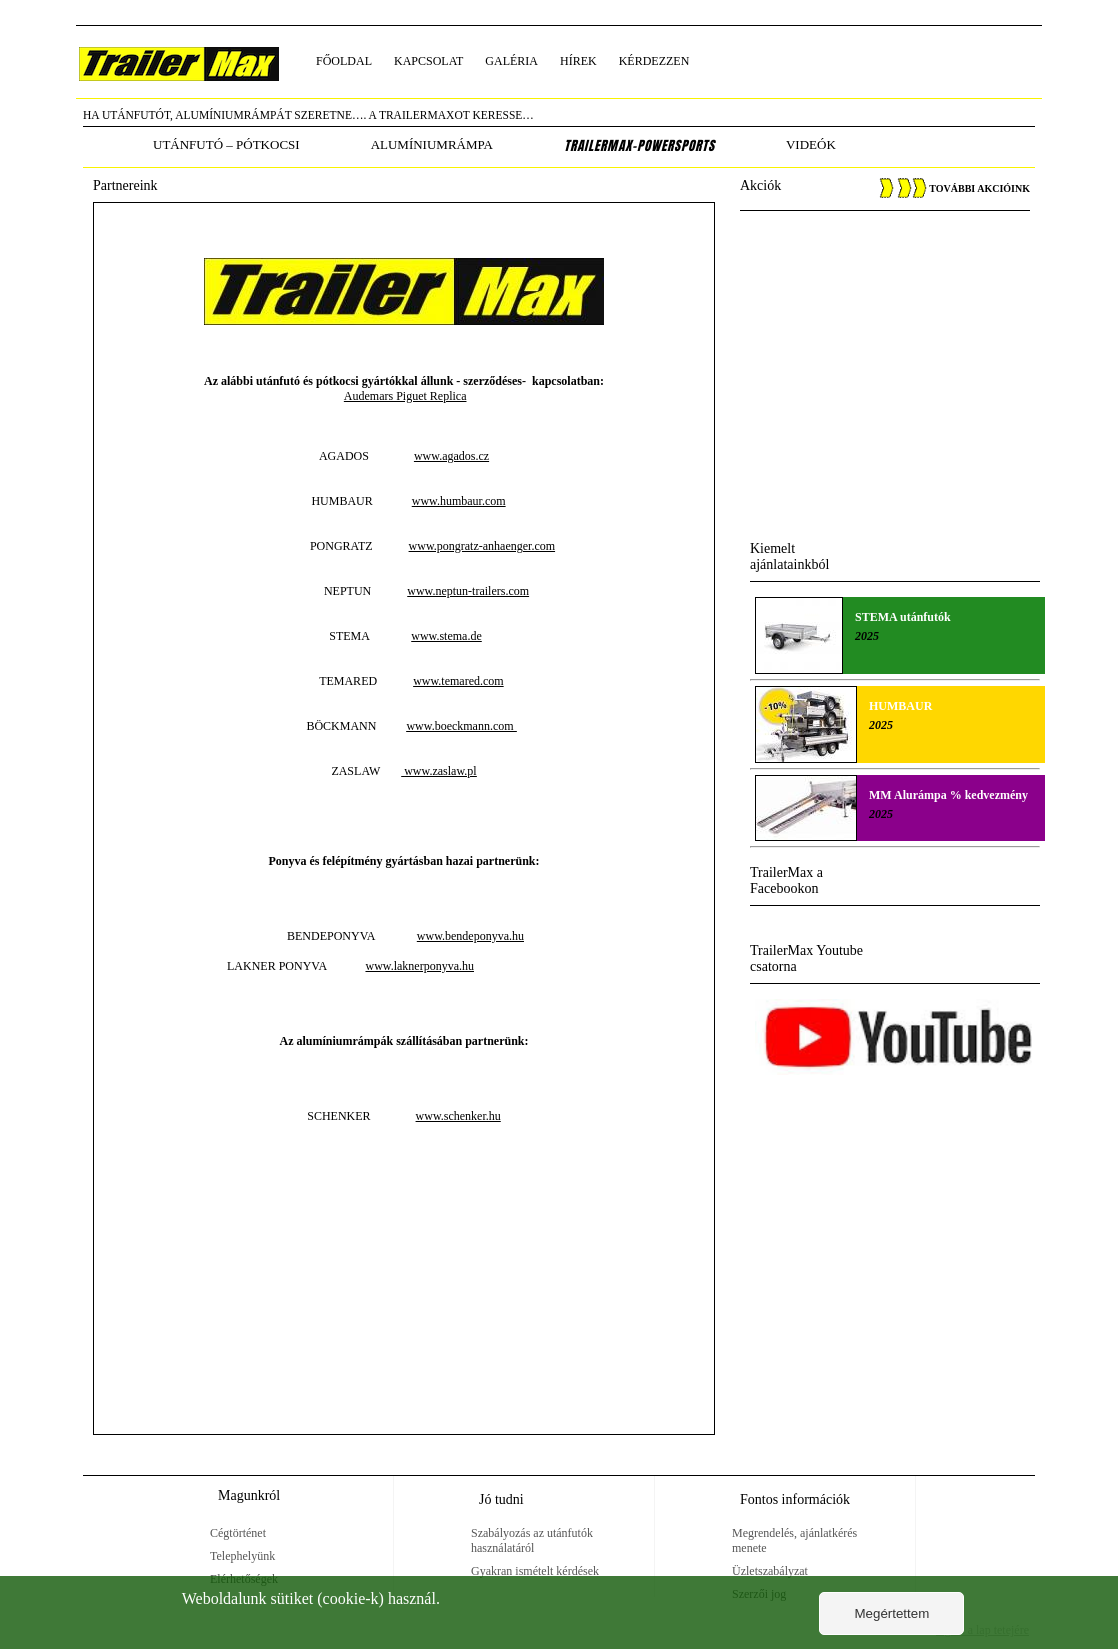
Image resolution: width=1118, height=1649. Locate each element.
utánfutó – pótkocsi (226, 144)
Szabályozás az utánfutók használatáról (532, 1540)
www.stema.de (446, 636)
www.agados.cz (451, 456)
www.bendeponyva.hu (470, 936)
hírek (578, 61)
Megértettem (891, 1613)
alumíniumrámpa (432, 144)
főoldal (344, 61)
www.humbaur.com (459, 501)
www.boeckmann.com (461, 726)
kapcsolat (428, 61)
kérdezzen (654, 61)
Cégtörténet (238, 1533)
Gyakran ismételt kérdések (535, 1571)
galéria (511, 61)
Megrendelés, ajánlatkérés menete (794, 1540)
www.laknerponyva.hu (419, 966)
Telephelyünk (242, 1556)
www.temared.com (458, 681)
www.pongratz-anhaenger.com (482, 546)
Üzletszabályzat (770, 1571)
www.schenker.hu (458, 1116)
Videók (811, 144)
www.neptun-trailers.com (468, 591)
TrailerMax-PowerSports (639, 146)
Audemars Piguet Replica (405, 396)
